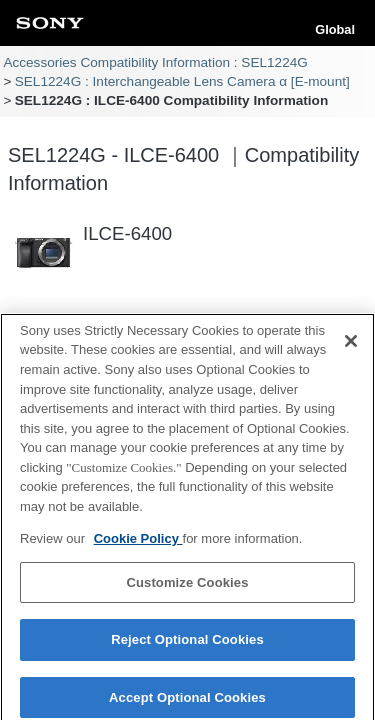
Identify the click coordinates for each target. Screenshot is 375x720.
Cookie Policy (138, 543)
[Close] (351, 346)
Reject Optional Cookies (187, 645)
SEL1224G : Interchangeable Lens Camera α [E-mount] (182, 81)
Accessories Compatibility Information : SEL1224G (155, 62)
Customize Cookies (187, 587)
